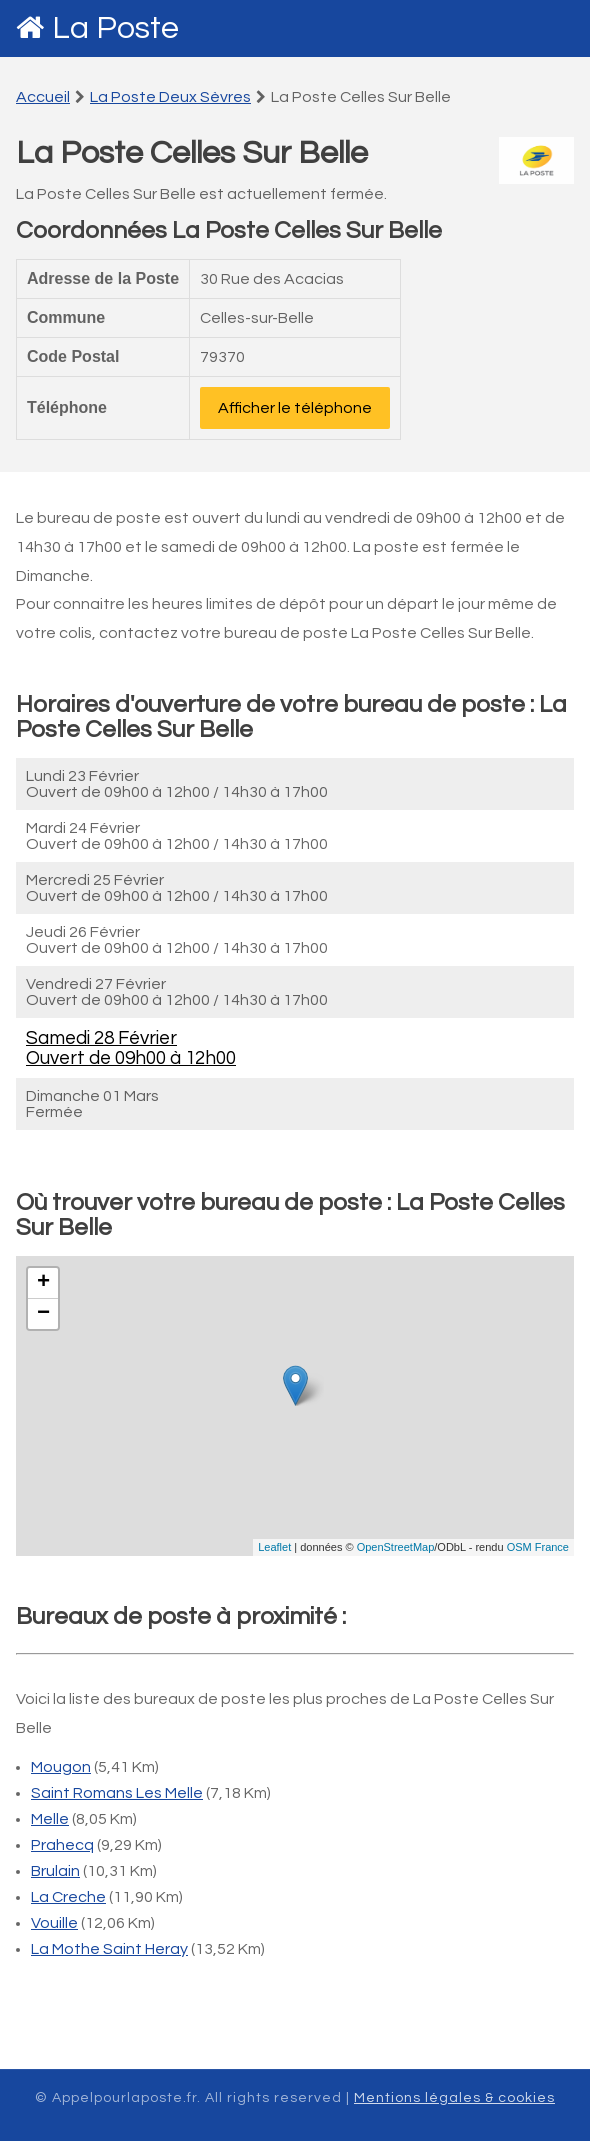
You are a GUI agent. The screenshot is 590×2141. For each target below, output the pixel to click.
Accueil (43, 97)
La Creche (68, 1897)
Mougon (61, 1767)
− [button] (43, 1314)
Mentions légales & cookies (454, 2098)
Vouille (54, 1923)
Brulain (55, 1871)
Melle (50, 1819)
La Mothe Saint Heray (109, 1949)
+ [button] (43, 1283)
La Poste (115, 28)
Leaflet (274, 1547)
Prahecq (62, 1845)
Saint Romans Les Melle (117, 1793)
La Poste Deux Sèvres (170, 97)
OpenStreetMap (396, 1547)
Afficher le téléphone (295, 408)
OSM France (538, 1547)
